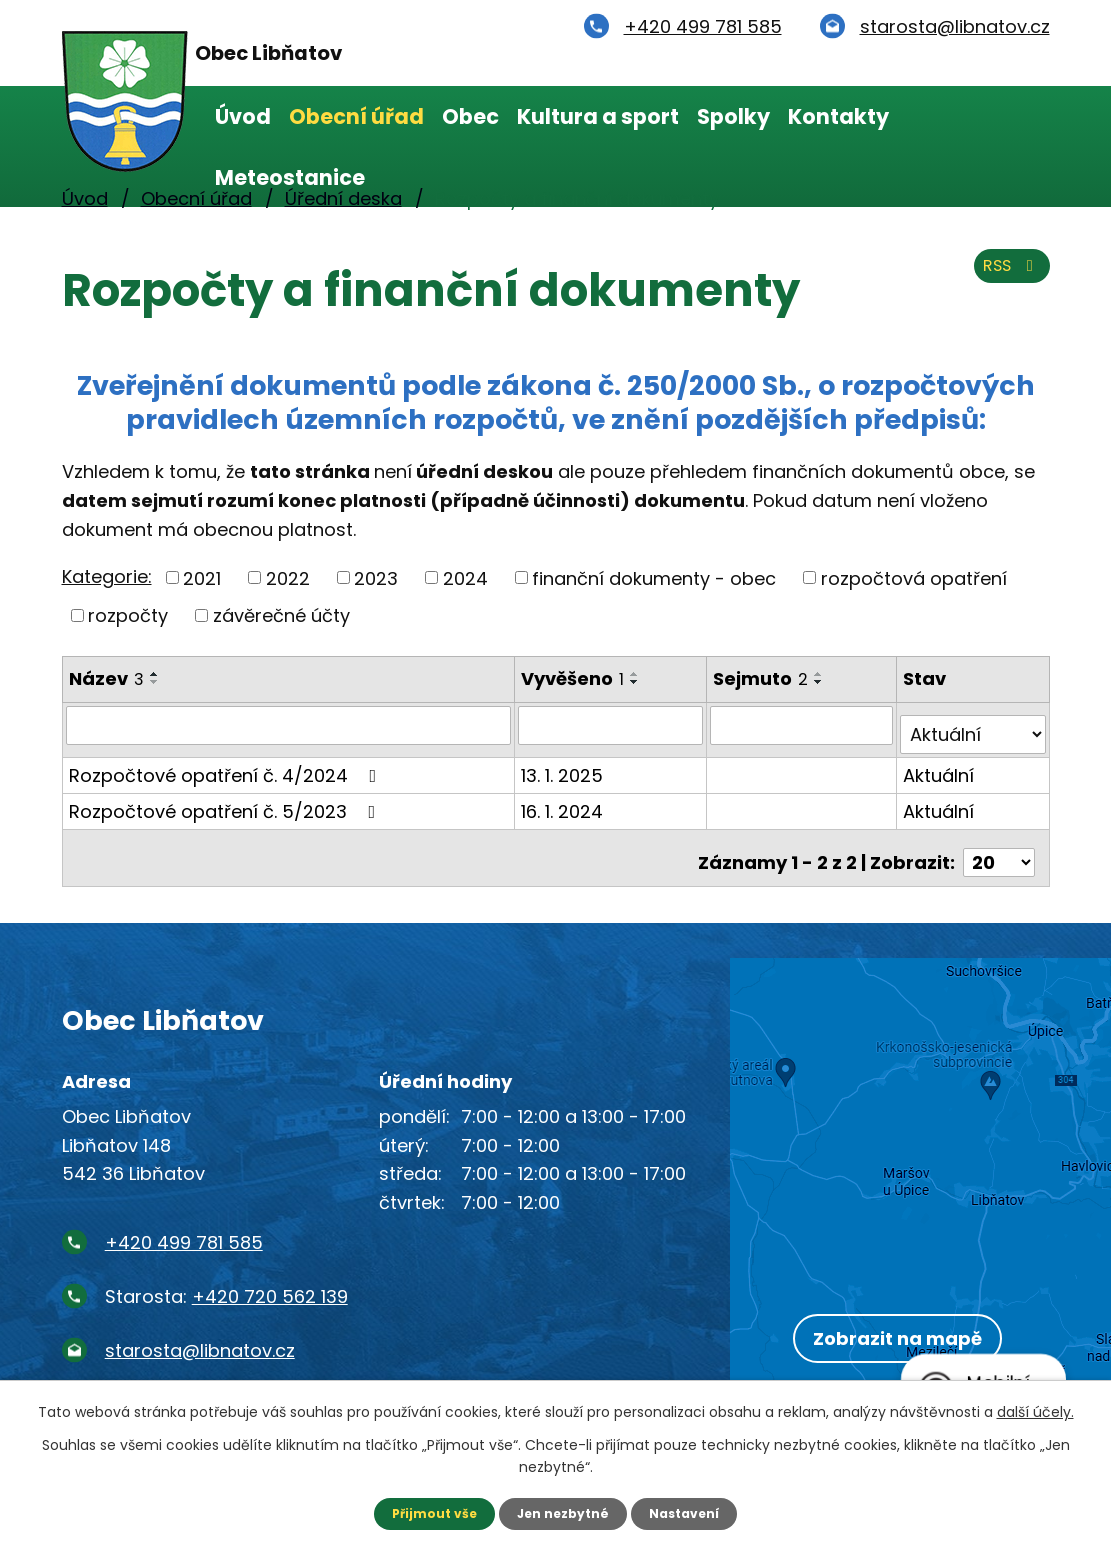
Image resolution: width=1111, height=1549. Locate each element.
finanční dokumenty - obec (654, 577)
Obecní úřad (356, 116)
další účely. (1035, 1409)
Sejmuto (764, 678)
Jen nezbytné (563, 1512)
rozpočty (128, 615)
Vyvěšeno (574, 678)
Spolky (733, 116)
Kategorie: (107, 576)
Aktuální (940, 765)
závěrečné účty (281, 615)
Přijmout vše (423, 1512)
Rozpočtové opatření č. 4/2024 (227, 765)
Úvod (243, 116)
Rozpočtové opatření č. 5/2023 (226, 801)
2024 (465, 577)
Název (106, 678)
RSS (1006, 277)
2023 (376, 577)
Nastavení (696, 1512)
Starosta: (226, 1276)
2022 (288, 577)
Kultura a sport (598, 116)
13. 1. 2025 (564, 765)
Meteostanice (290, 177)
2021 (202, 577)
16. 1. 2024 (564, 801)
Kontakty (838, 116)
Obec (470, 116)
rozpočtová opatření (914, 577)
